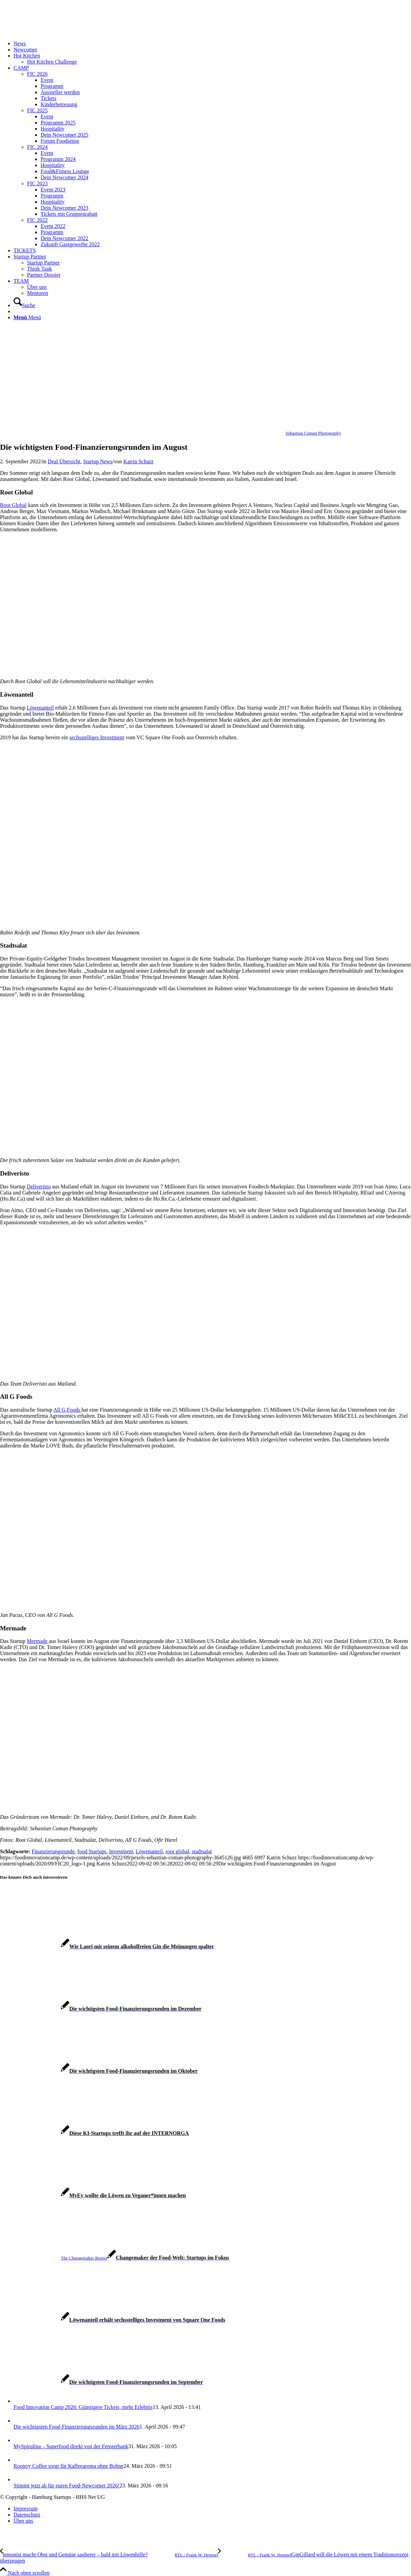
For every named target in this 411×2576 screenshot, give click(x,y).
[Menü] (27, 317)
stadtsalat (202, 1851)
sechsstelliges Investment (96, 737)
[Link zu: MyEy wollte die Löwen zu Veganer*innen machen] (93, 2195)
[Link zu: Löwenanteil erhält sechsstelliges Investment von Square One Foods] (112, 2320)
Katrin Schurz (138, 461)
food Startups (91, 1851)
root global (177, 1851)
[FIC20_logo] (50, 32)
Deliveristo (39, 1186)
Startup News (98, 461)
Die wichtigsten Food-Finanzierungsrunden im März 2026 (77, 2427)
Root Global (13, 505)
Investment (121, 1851)
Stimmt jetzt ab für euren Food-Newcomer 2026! (67, 2485)
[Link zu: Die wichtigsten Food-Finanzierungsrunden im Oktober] (99, 2071)
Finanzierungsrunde (53, 1851)
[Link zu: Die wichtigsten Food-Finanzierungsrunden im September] (101, 2382)
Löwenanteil (40, 708)
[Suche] (24, 305)
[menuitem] (212, 44)
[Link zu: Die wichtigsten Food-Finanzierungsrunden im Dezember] (100, 2009)
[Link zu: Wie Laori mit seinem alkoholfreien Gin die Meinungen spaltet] (107, 1946)
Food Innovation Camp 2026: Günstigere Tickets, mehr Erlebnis (83, 2407)
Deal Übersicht (64, 461)
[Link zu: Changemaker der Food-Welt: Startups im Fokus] (114, 2257)
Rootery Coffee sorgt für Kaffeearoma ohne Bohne (68, 2466)
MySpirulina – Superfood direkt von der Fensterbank (71, 2446)
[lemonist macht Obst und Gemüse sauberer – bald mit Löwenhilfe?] (109, 2554)
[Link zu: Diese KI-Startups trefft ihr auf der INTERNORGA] (94, 2133)
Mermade (38, 1641)
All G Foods (67, 1410)
